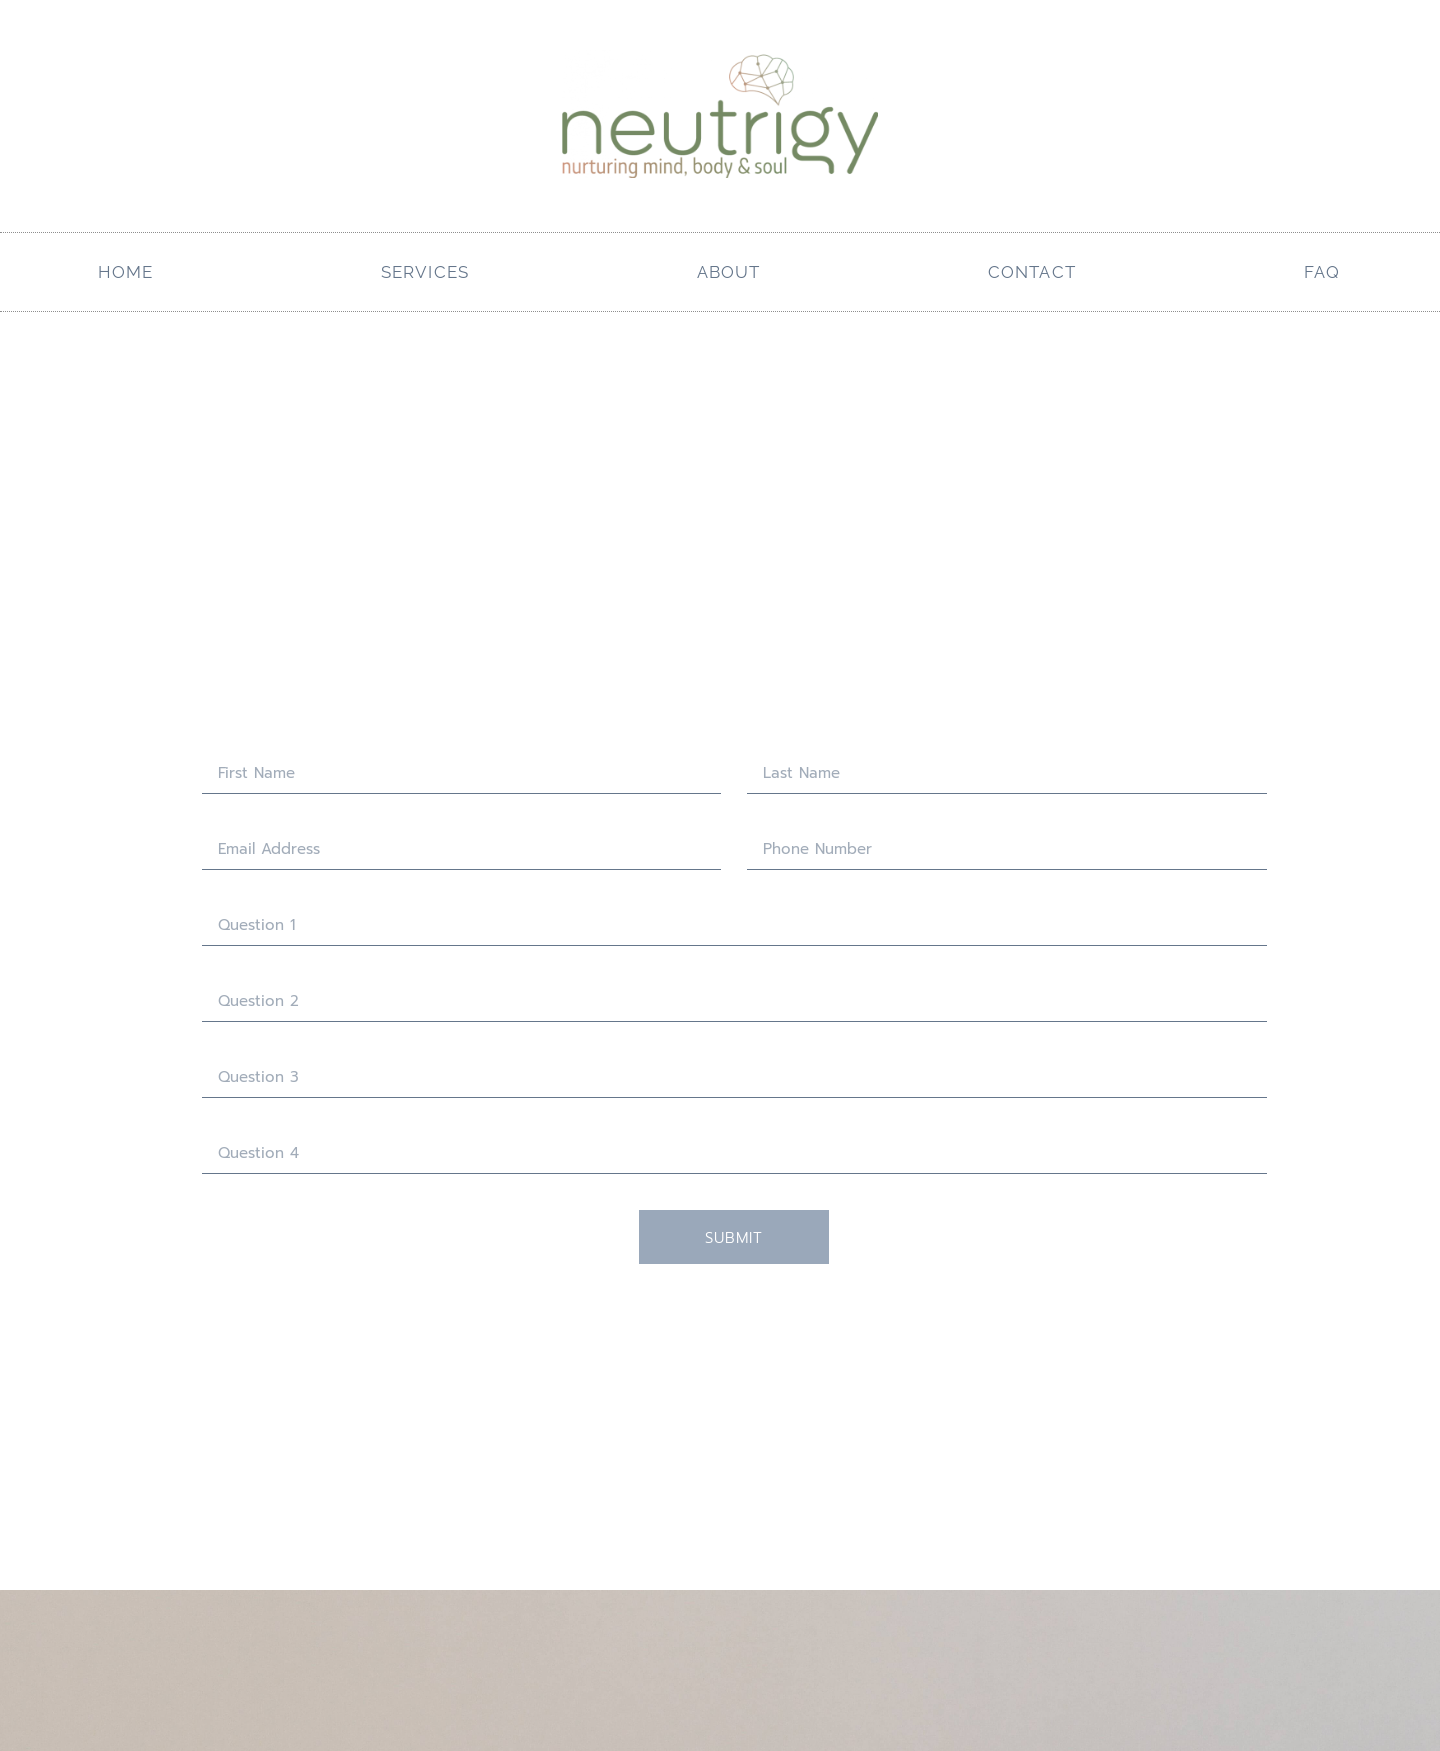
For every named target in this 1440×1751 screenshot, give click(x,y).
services (425, 272)
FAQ (1322, 272)
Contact (1032, 272)
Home (125, 272)
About (729, 272)
